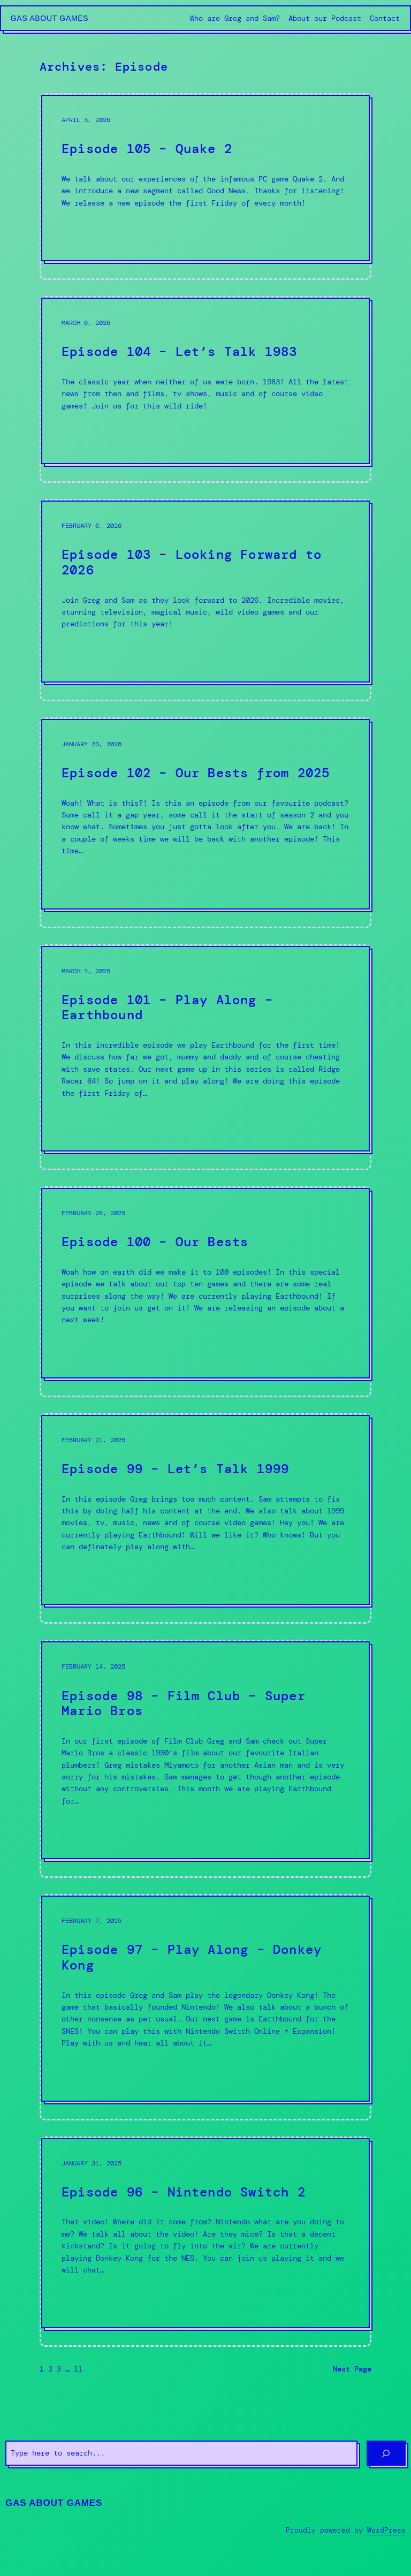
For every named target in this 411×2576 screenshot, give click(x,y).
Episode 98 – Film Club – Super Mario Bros (184, 1703)
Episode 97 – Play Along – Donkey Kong (192, 1957)
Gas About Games (50, 18)
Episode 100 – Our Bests (155, 1242)
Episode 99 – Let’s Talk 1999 (175, 1469)
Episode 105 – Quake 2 (147, 149)
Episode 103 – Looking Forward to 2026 (192, 562)
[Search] (386, 2453)
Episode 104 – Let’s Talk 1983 (180, 352)
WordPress (386, 2530)
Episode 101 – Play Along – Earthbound (167, 1007)
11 (78, 2369)
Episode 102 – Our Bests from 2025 (196, 773)
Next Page (352, 2369)
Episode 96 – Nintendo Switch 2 (184, 2192)
